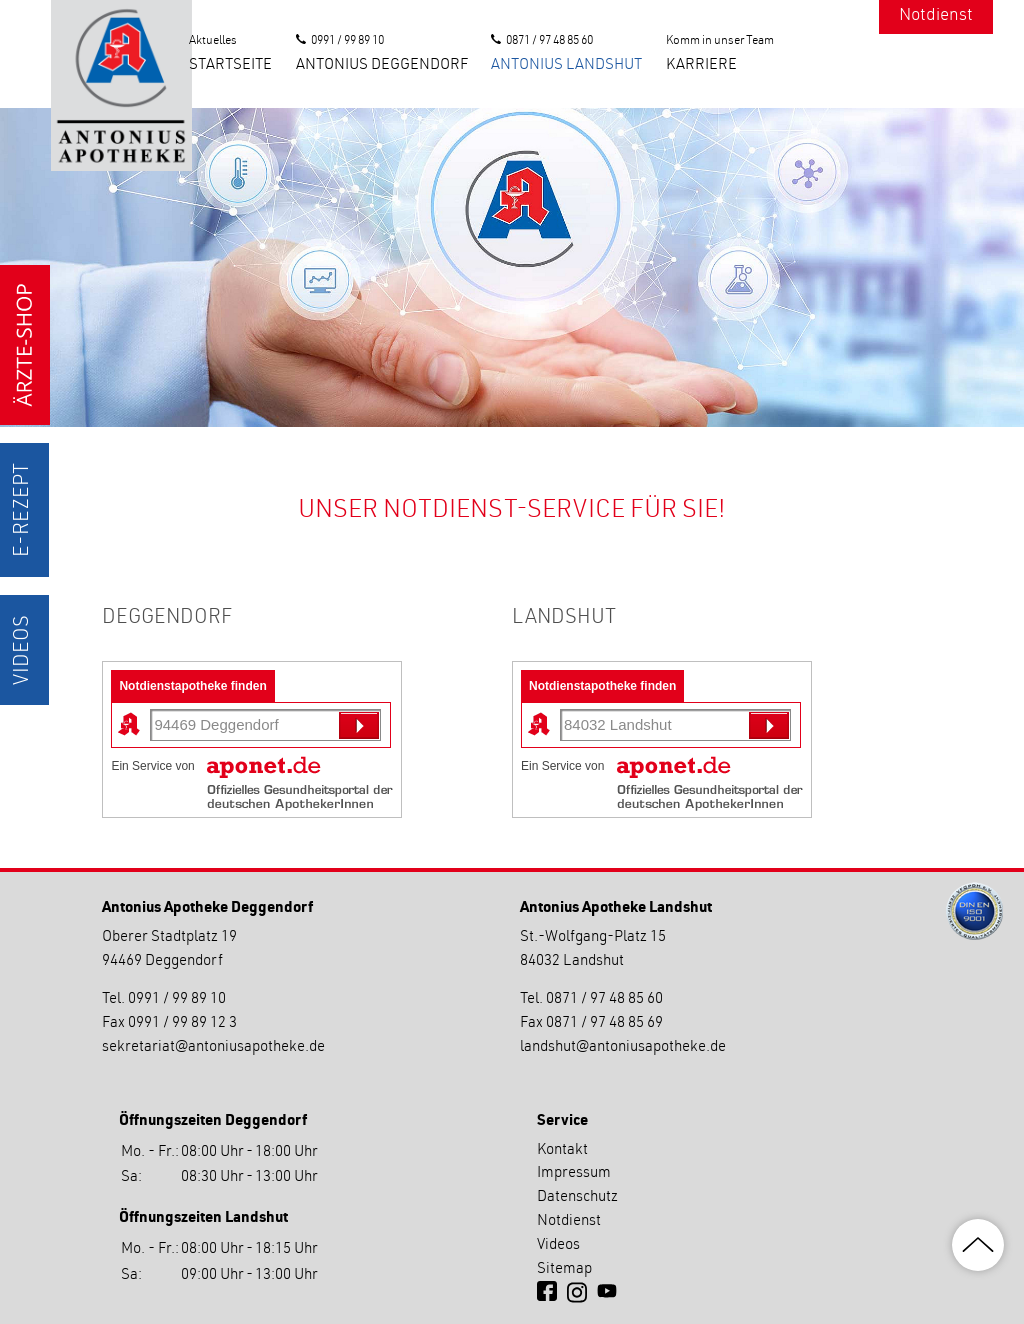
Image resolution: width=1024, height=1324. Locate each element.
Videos (24, 650)
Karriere (701, 65)
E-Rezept (24, 510)
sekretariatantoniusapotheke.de (213, 1047)
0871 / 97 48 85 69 (604, 1023)
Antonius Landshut (566, 65)
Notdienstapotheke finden (192, 686)
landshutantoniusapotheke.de (623, 1047)
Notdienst (936, 16)
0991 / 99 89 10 (347, 41)
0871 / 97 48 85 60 (549, 41)
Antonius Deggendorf (382, 65)
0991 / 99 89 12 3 (182, 1023)
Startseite (230, 65)
